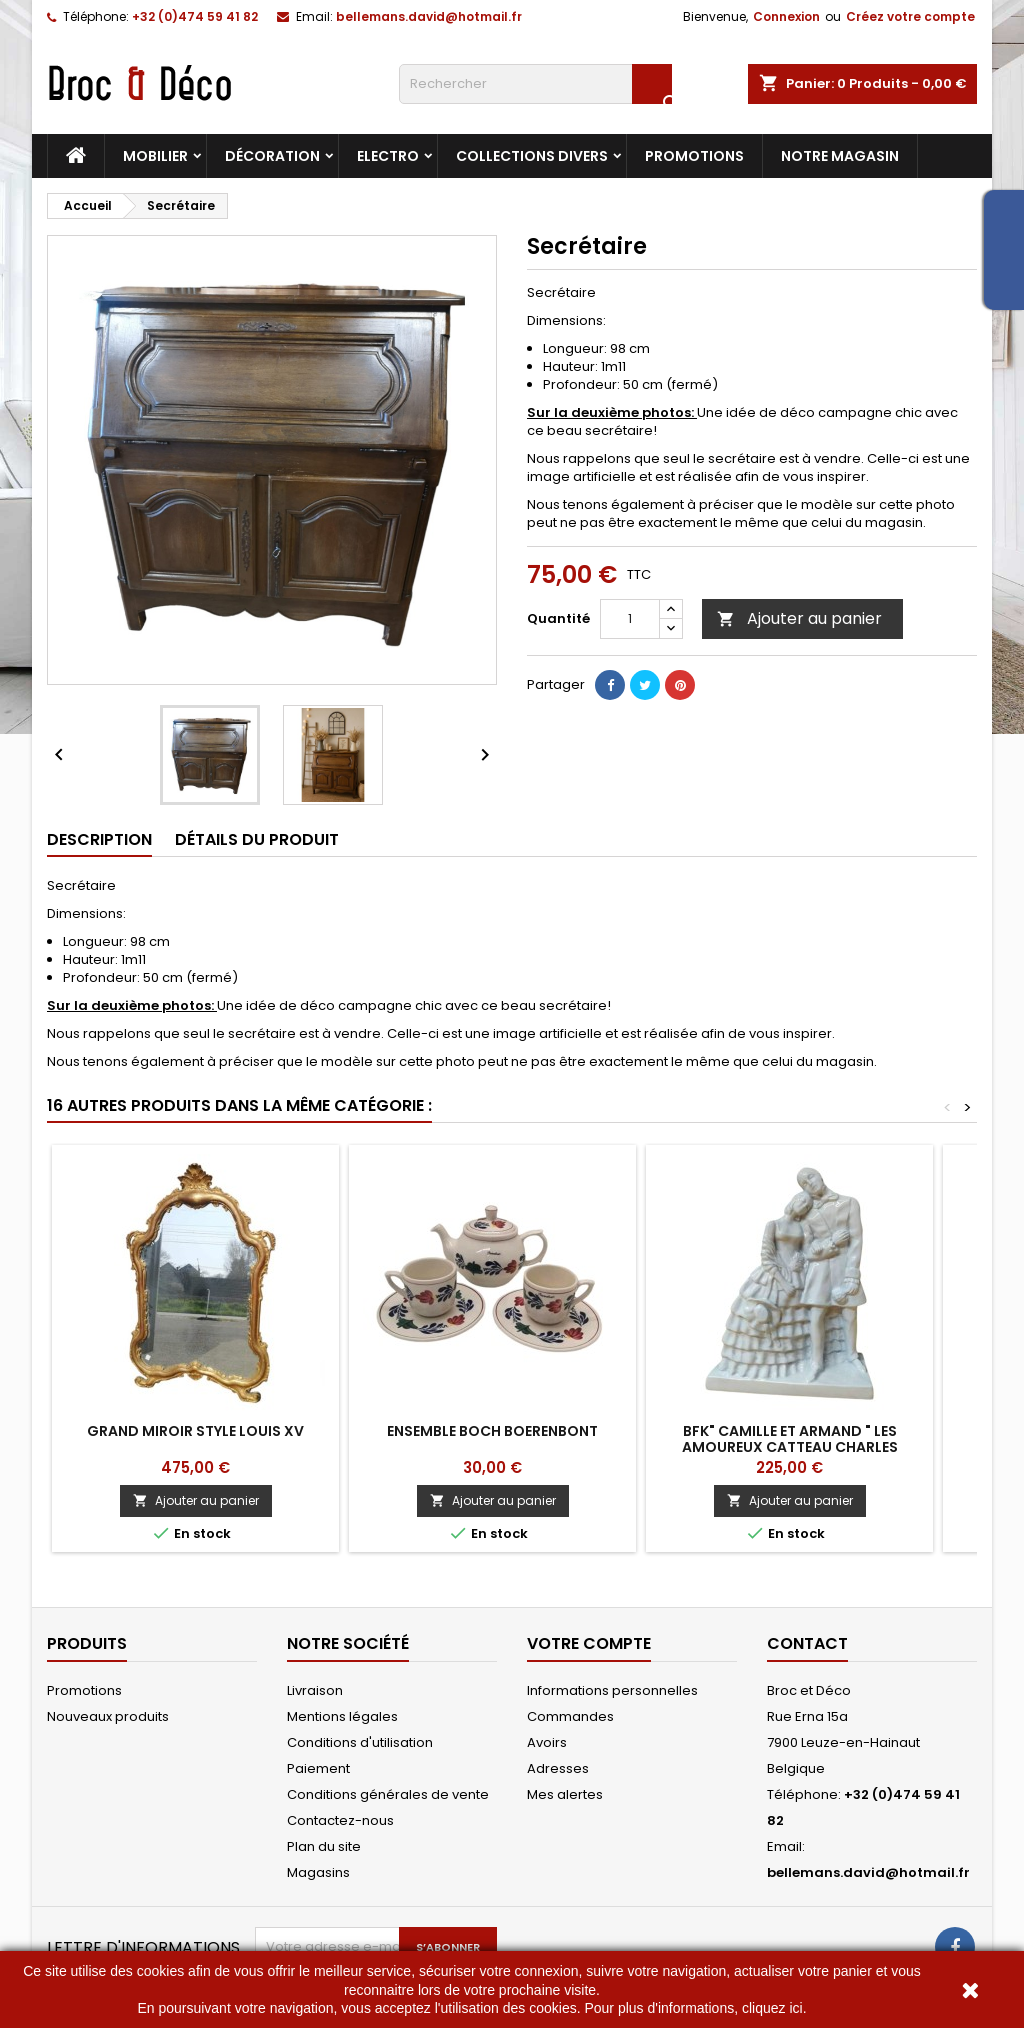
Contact (807, 1643)
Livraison (315, 1690)
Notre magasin (840, 156)
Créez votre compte (910, 16)
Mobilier (155, 156)
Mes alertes (565, 1794)
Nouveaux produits (108, 1716)
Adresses (558, 1768)
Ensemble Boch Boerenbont (492, 1431)
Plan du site (324, 1846)
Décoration (272, 156)
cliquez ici (772, 2008)
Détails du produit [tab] (257, 839)
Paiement (318, 1768)
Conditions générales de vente (388, 1794)
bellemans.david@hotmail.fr (429, 16)
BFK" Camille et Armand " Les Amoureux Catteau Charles (790, 1439)
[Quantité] (630, 619)
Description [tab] (99, 839)
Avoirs (547, 1742)
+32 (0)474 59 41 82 (195, 16)
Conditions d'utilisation (360, 1742)
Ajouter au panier (799, 618)
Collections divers (532, 156)
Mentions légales (342, 1716)
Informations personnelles (612, 1690)
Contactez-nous (340, 1820)
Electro (388, 156)
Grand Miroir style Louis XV (195, 1431)
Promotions (694, 156)
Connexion (786, 16)
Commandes (570, 1716)
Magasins (318, 1872)
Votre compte (589, 1643)
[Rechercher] (535, 84)
